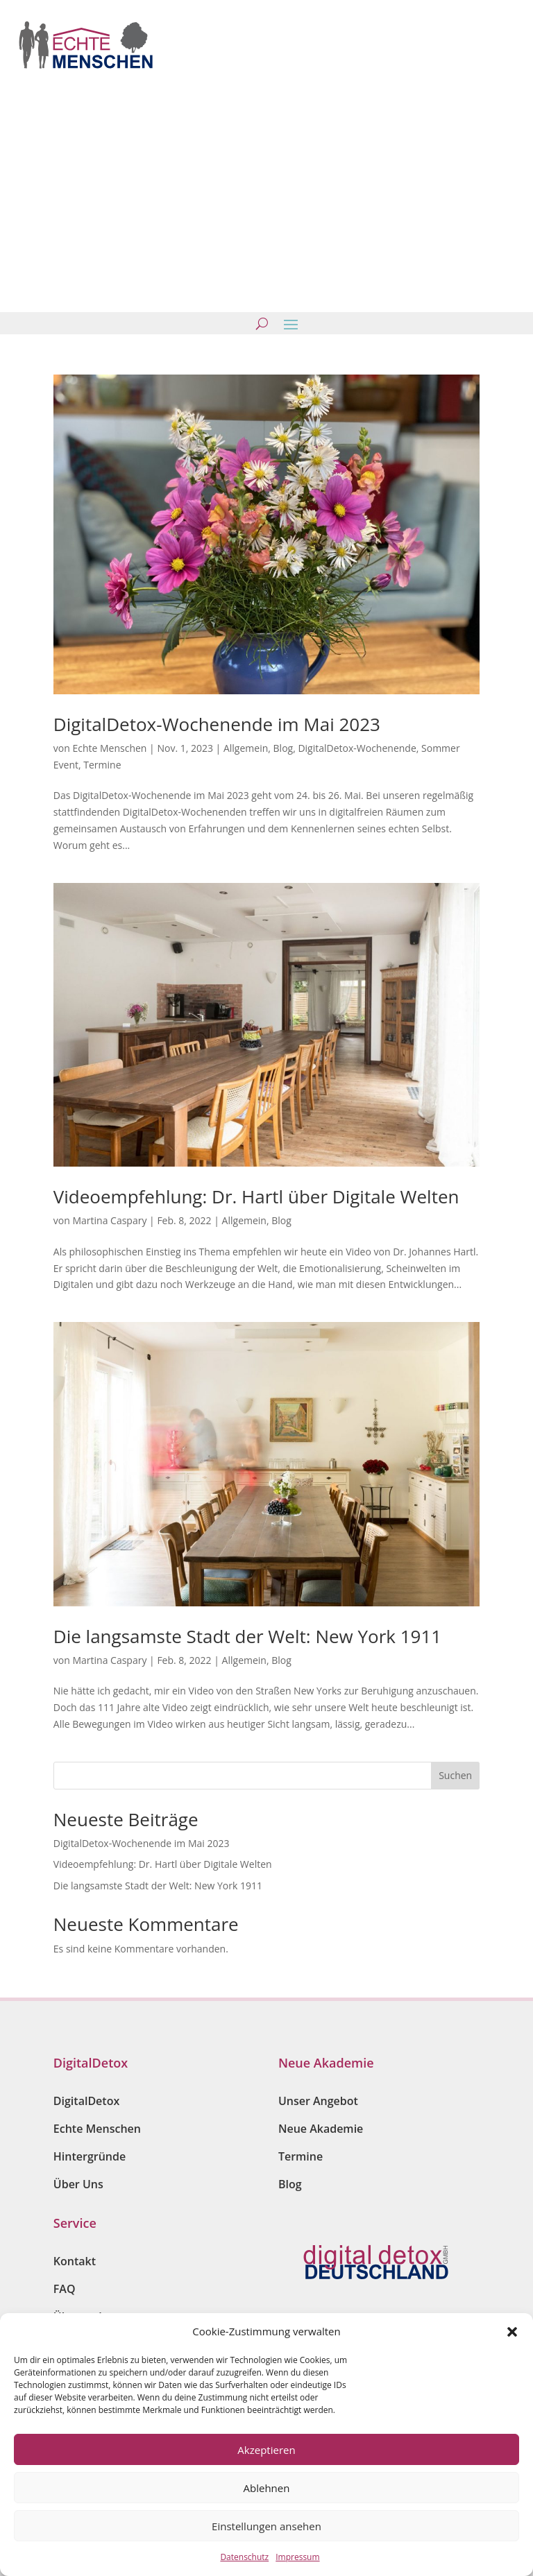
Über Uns (78, 2184)
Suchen (455, 1775)
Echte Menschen (109, 748)
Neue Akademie (320, 2128)
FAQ (64, 2288)
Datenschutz (244, 2557)
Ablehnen (267, 2488)
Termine (102, 764)
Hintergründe (89, 2156)
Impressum (297, 2557)
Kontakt (74, 2261)
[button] (512, 2332)
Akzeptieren (266, 2450)
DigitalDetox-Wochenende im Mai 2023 (216, 724)
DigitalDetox (86, 2101)
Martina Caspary (109, 1220)
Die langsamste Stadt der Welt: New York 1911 (247, 1636)
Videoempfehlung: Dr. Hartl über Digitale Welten (256, 1196)
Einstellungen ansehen (266, 2526)
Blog (283, 748)
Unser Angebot (318, 2101)
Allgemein (245, 748)
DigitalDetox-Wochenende (357, 748)
